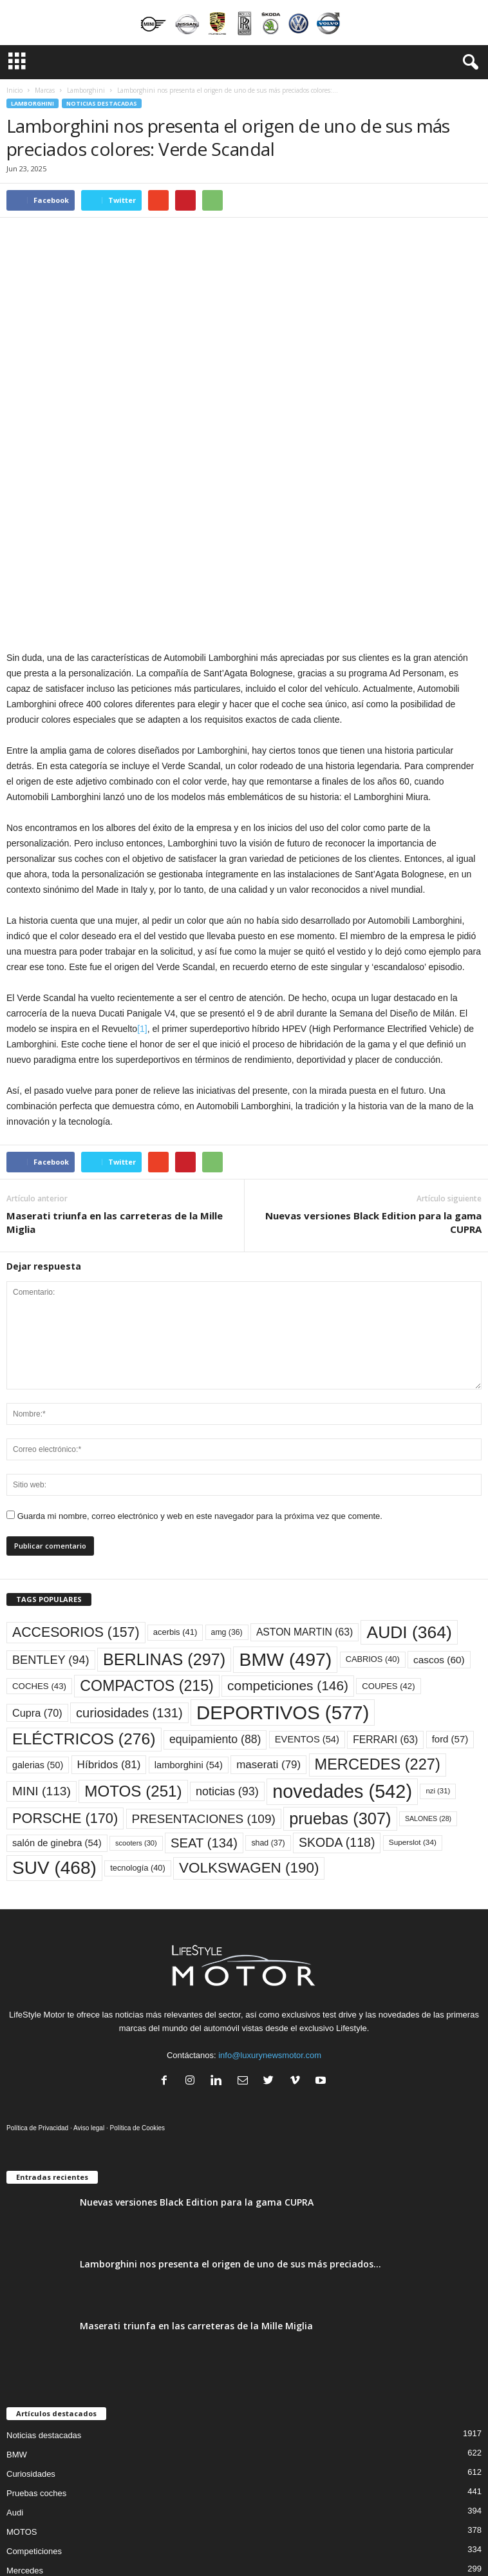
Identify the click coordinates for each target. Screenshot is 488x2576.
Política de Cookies (137, 1990)
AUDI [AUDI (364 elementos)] (408, 1495)
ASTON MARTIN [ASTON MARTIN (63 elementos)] (304, 1494)
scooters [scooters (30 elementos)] (136, 1706)
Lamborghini (86, 90)
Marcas (45, 90)
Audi (14, 2375)
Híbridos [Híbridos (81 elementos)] (109, 1627)
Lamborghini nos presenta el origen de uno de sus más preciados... (230, 2127)
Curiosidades (30, 2337)
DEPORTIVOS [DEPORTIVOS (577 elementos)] (282, 1575)
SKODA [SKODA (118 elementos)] (337, 1705)
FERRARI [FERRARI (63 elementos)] (385, 1602)
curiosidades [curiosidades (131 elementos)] (129, 1576)
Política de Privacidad (37, 1990)
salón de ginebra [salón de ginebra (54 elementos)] (57, 1706)
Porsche (21, 2472)
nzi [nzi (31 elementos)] (438, 1653)
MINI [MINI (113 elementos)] (41, 1654)
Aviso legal (88, 1990)
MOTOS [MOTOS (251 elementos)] (133, 1654)
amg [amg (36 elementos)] (227, 1495)
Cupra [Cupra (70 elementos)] (37, 1575)
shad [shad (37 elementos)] (268, 1705)
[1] (142, 891)
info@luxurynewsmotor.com (269, 1918)
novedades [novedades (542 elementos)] (342, 1654)
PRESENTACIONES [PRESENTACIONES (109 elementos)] (204, 1681)
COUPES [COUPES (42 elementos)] (388, 1549)
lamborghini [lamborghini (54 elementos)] (189, 1628)
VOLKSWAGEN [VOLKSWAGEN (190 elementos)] (249, 1730)
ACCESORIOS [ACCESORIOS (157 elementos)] (76, 1495)
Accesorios (27, 2452)
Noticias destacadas (101, 103)
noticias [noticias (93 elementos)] (227, 1654)
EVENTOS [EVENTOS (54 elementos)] (307, 1602)
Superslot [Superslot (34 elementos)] (412, 1705)
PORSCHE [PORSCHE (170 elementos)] (65, 1681)
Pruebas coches (36, 2356)
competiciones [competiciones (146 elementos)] (287, 1548)
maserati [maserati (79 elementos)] (268, 1627)
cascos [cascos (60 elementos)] (439, 1522)
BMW (16, 2317)
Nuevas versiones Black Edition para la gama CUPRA (373, 1085)
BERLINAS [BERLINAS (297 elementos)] (164, 1522)
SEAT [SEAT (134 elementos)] (204, 1706)
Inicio (14, 90)
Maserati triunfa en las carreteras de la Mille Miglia (114, 1085)
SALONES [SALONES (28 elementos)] (428, 1681)
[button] (468, 62)
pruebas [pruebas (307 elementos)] (340, 1681)
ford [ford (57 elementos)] (450, 1601)
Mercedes (24, 2433)
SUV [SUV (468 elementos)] (54, 1731)
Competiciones (34, 2414)
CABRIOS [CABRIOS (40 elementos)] (373, 1522)
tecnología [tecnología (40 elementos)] (137, 1730)
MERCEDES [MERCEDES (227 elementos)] (377, 1627)
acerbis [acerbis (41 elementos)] (175, 1495)
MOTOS (21, 2394)
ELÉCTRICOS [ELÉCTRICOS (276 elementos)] (84, 1601)
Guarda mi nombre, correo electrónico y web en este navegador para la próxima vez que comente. (199, 1379)
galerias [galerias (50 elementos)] (37, 1628)
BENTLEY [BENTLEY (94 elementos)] (50, 1522)
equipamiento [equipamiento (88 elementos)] (215, 1602)
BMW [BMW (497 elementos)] (285, 1522)
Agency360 (317, 2535)
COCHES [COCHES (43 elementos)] (39, 1549)
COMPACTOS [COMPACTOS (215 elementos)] (146, 1548)
